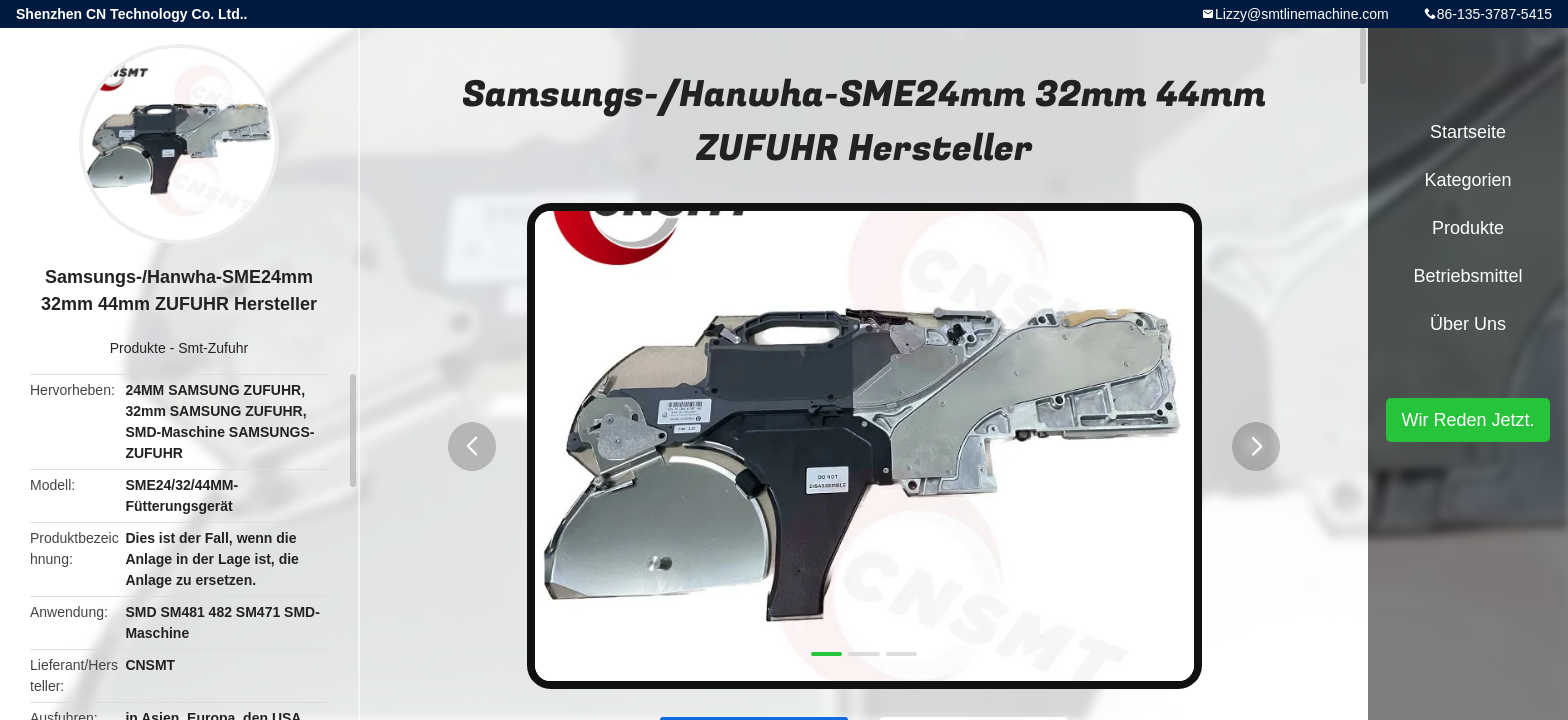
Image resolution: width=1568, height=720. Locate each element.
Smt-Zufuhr (213, 348)
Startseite (1468, 132)
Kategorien (1467, 180)
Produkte (138, 348)
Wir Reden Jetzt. (1467, 420)
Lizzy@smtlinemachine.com (1302, 14)
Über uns (1468, 324)
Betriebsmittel (1467, 276)
